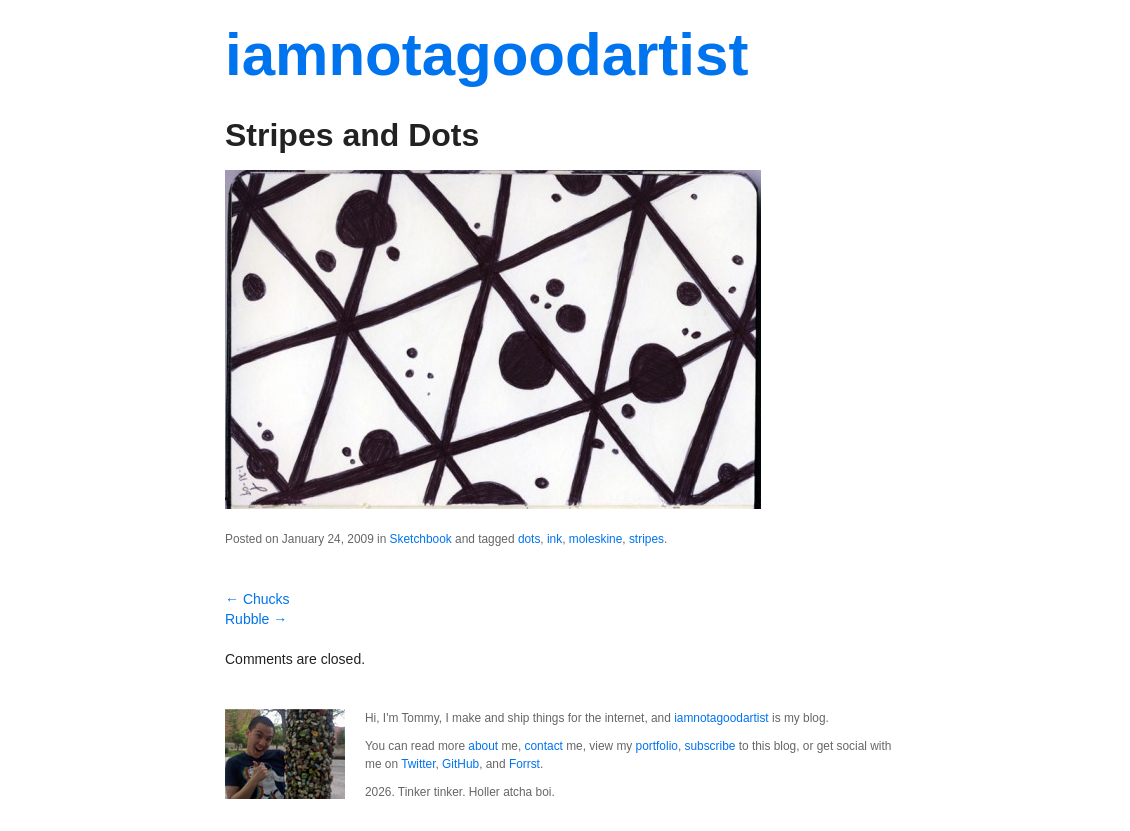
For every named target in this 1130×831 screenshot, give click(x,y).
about (483, 746)
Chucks (257, 599)
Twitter (418, 764)
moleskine (596, 539)
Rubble (256, 619)
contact (544, 746)
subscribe (710, 746)
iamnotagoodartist (486, 54)
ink (554, 539)
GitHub (460, 764)
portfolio (657, 746)
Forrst (524, 764)
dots (529, 539)
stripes (646, 539)
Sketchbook (421, 539)
